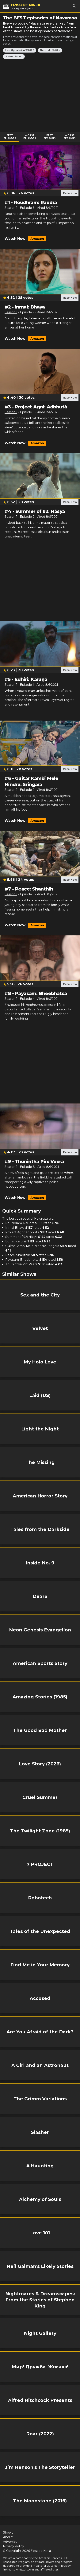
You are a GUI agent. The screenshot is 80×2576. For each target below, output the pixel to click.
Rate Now (70, 193)
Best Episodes (9, 137)
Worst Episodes (29, 137)
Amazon (37, 239)
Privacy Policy (13, 2546)
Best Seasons (49, 137)
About (8, 2537)
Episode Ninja (41, 2551)
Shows (8, 2532)
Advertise (10, 2541)
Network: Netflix (50, 50)
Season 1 (11, 208)
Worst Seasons (69, 137)
